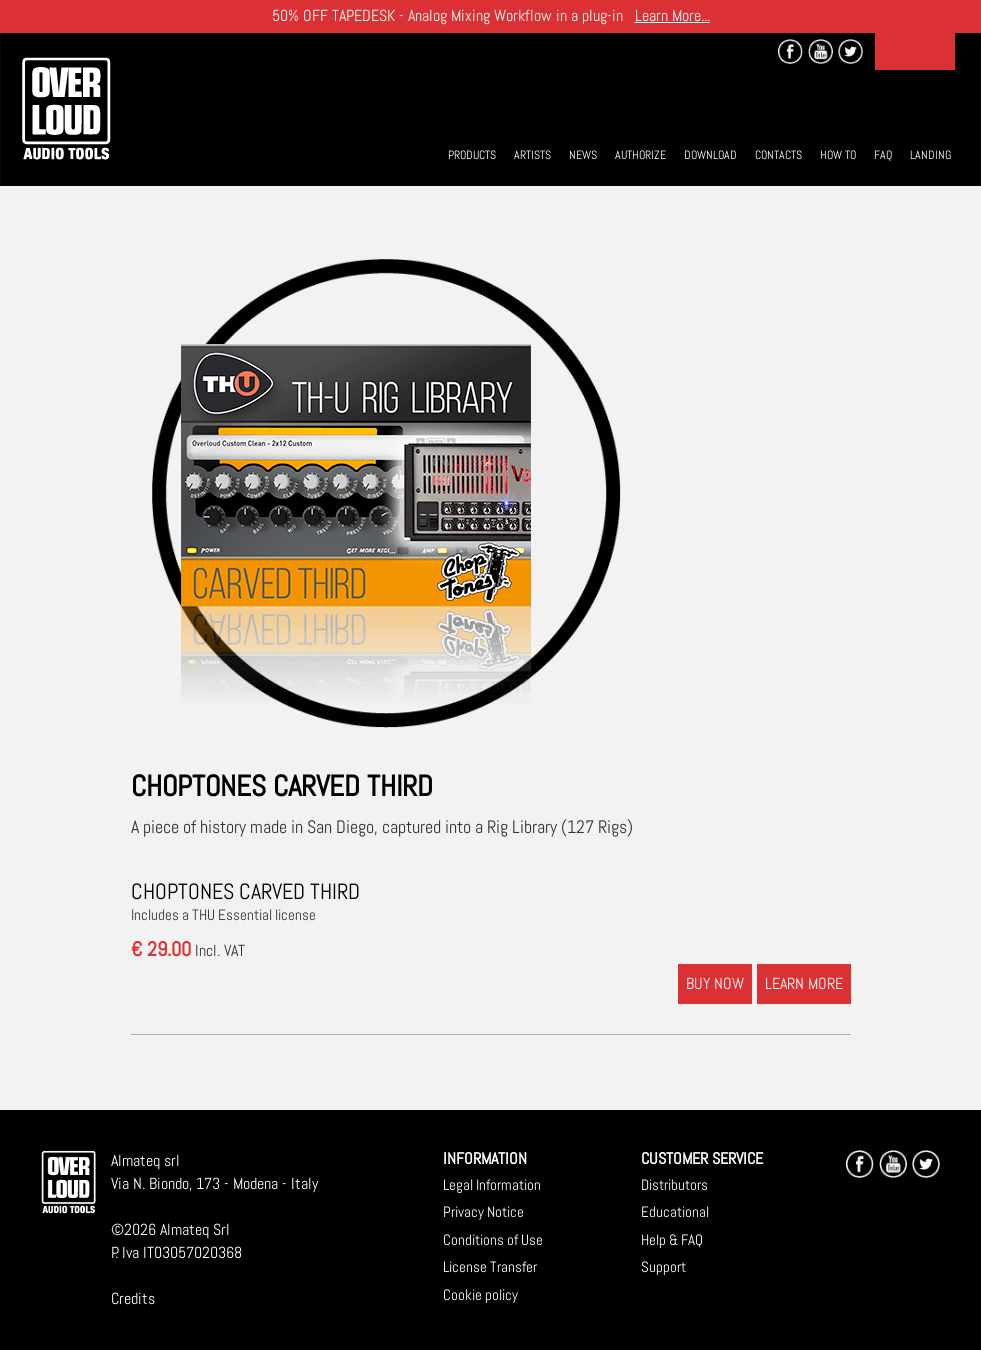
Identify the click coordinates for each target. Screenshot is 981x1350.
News (583, 155)
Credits (133, 1298)
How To (838, 155)
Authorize (640, 155)
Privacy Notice (483, 1211)
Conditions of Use (493, 1239)
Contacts (778, 155)
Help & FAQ (672, 1239)
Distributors (674, 1184)
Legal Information (492, 1184)
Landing (930, 155)
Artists (532, 155)
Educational (675, 1211)
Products (472, 155)
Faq (883, 155)
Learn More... (672, 15)
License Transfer (490, 1266)
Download (710, 155)
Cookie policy (480, 1294)
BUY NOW (715, 983)
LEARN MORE (804, 983)
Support (663, 1266)
